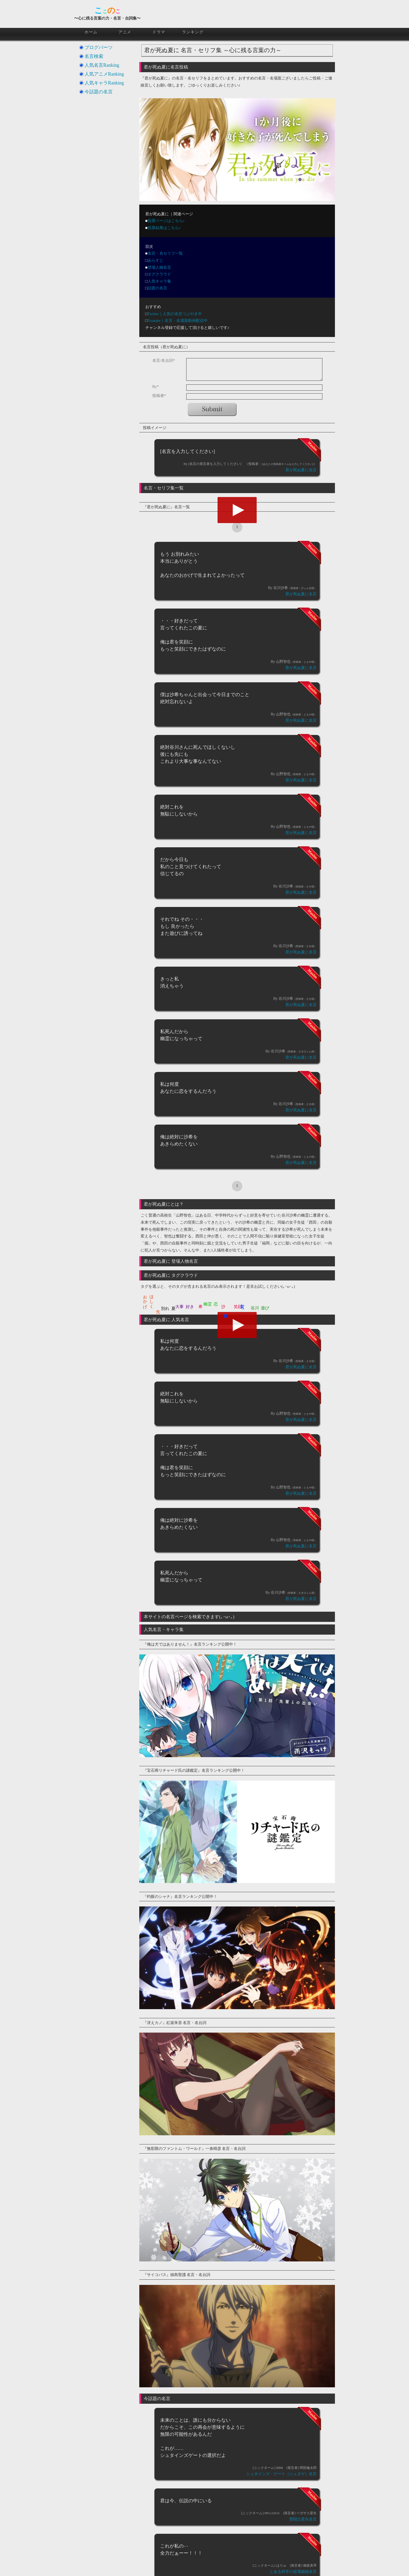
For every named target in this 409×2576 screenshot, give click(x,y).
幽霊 (207, 1304)
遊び (265, 1308)
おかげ (145, 1299)
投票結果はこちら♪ (164, 228)
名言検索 (94, 56)
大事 (179, 1306)
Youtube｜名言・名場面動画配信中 (178, 320)
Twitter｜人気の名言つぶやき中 (175, 314)
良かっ (243, 1306)
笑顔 (238, 1306)
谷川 (255, 1308)
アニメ (124, 32)
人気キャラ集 (159, 281)
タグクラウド (159, 274)
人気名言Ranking (102, 65)
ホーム (91, 32)
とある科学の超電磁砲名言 (293, 2571)
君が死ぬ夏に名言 (301, 470)
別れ (165, 1308)
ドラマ (158, 32)
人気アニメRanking (104, 74)
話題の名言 (157, 288)
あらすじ (155, 260)
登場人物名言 (159, 267)
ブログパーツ (99, 47)
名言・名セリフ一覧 (165, 253)
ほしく (152, 1299)
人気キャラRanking (104, 82)
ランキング (193, 32)
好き (190, 1306)
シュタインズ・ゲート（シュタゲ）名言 (281, 2474)
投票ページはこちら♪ (166, 221)
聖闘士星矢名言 (303, 2519)
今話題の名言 (99, 91)
